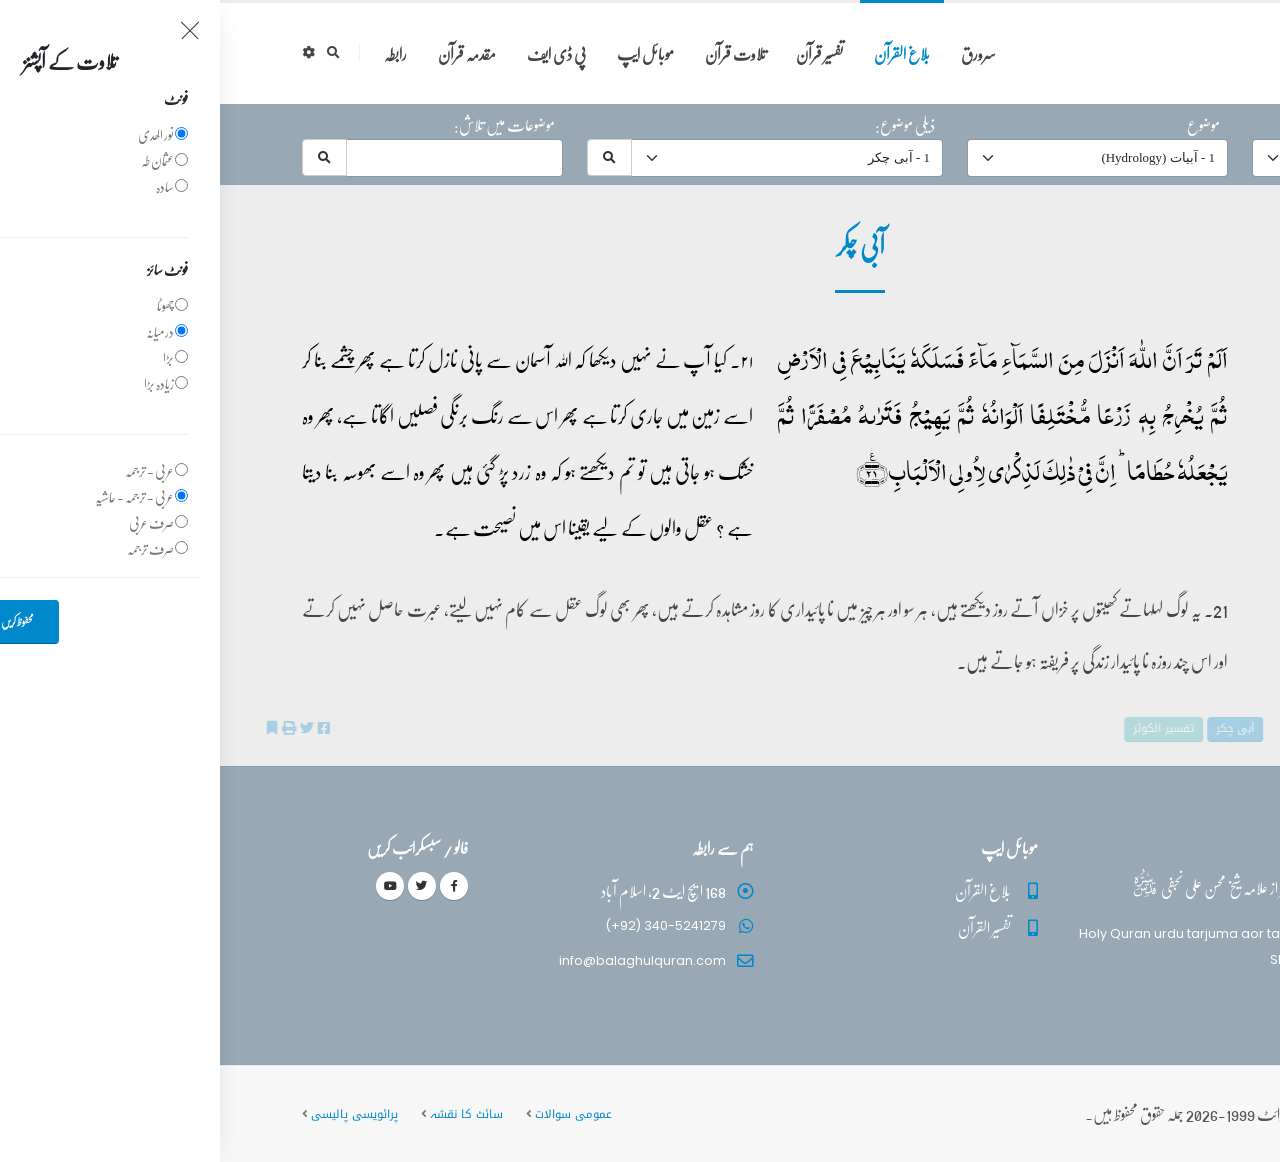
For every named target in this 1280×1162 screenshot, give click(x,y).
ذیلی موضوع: (685, 125)
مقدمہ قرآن (247, 53)
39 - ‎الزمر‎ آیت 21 (1115, 356)
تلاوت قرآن (515, 53)
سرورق (758, 53)
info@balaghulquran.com (422, 960)
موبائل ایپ (425, 53)
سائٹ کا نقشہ (246, 1114)
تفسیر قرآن (599, 53)
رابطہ (175, 53)
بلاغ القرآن (682, 53)
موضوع (983, 125)
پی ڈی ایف (336, 53)
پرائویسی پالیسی (134, 1114)
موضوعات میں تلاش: (284, 125)
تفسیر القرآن (764, 927)
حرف (1176, 125)
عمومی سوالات (353, 1114)
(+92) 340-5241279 (445, 925)
